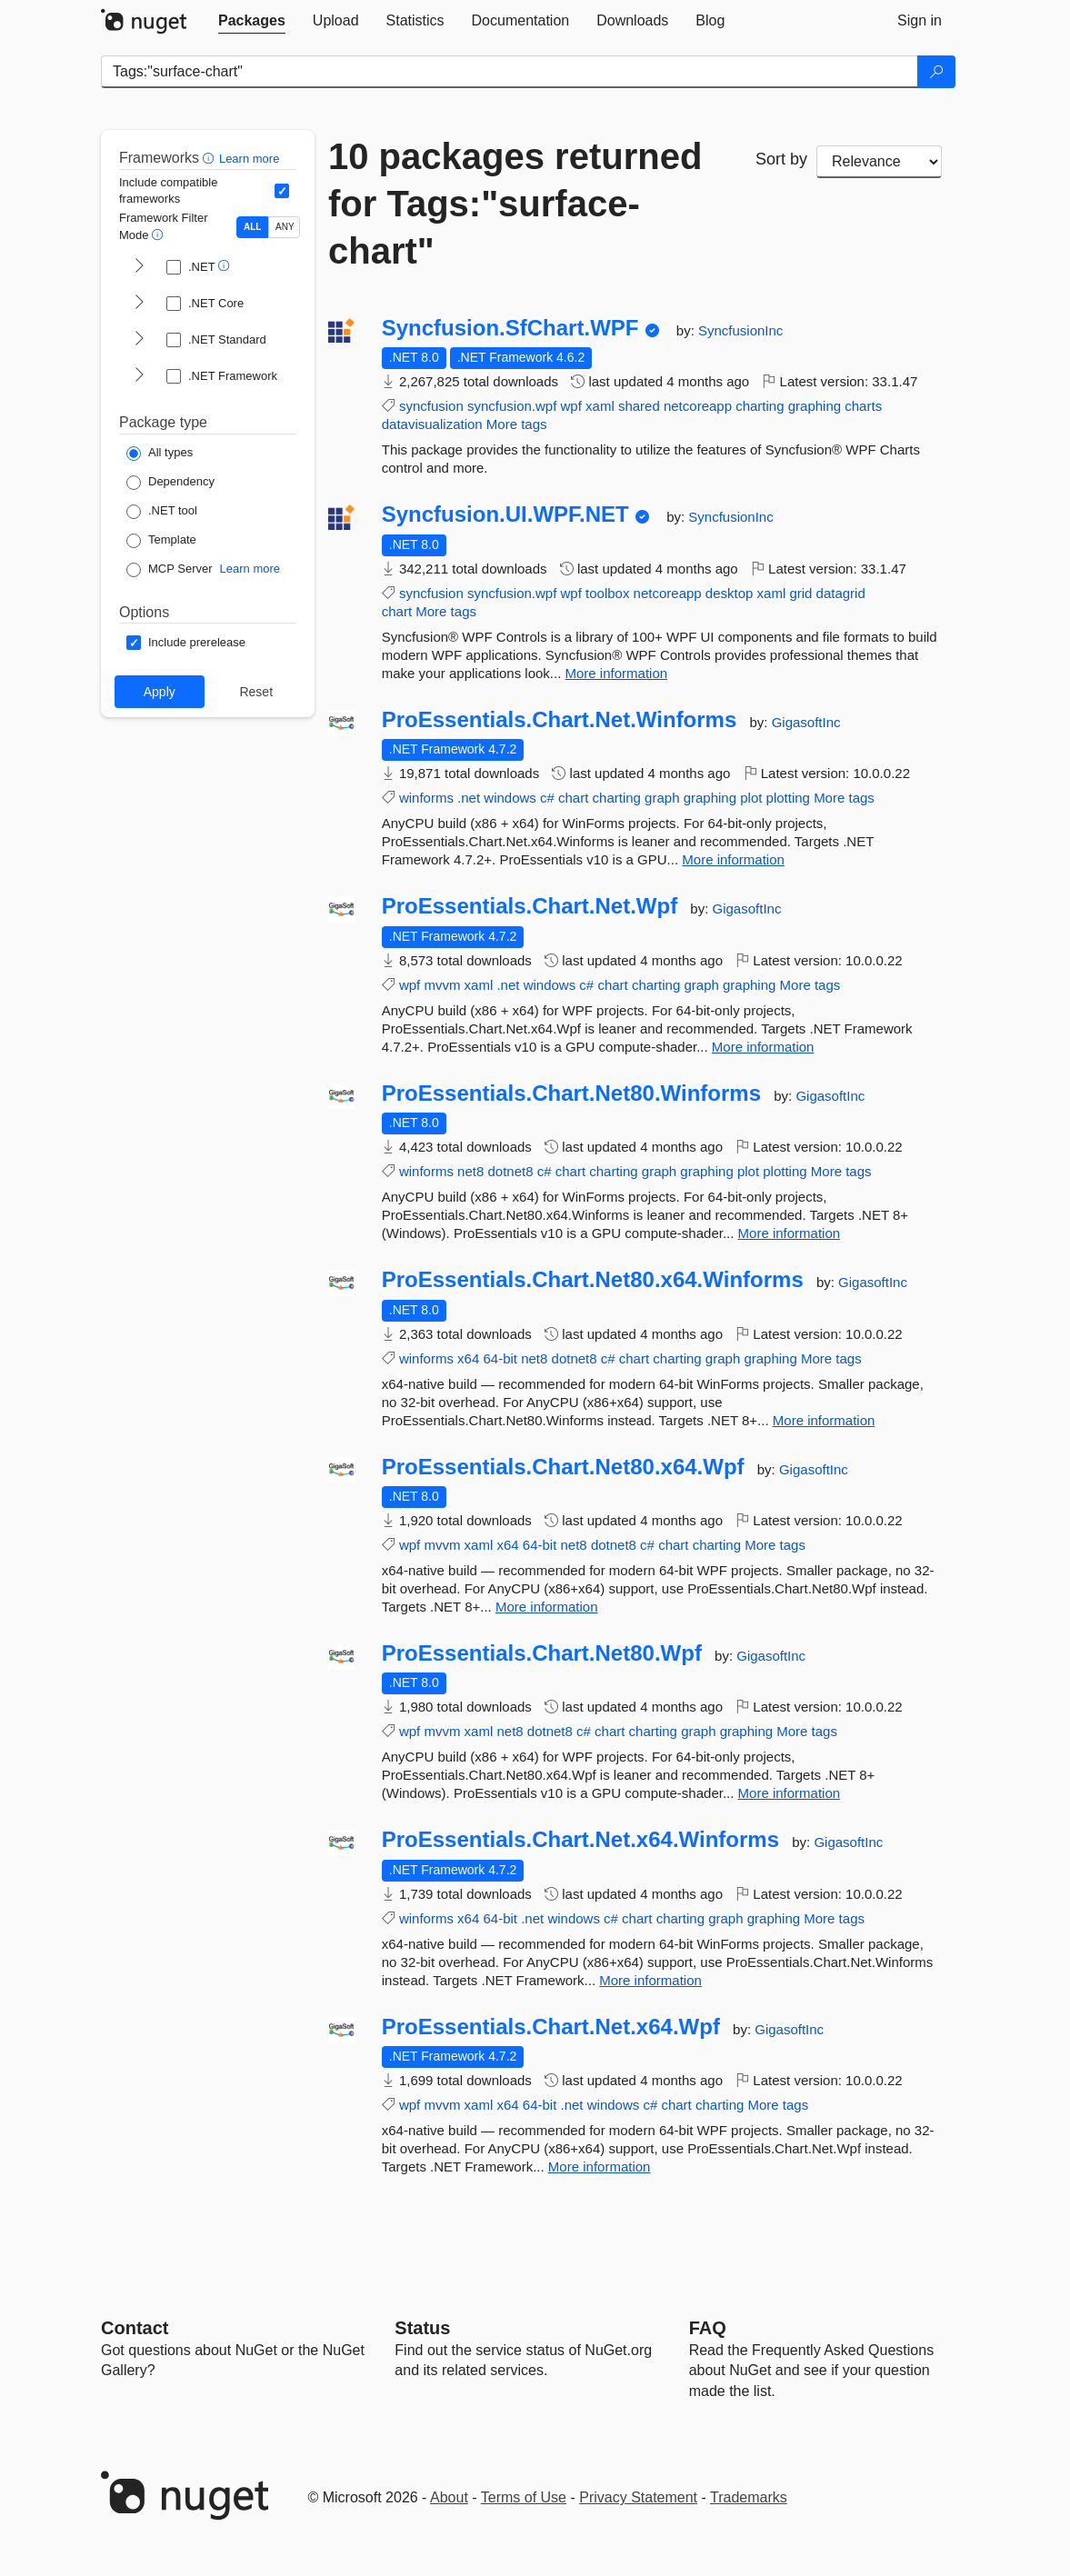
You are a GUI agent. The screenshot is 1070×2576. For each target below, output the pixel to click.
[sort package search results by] (879, 161)
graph (662, 797)
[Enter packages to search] (509, 71)
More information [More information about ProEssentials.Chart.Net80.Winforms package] (789, 1233)
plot (751, 797)
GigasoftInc (806, 722)
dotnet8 (510, 1171)
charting (759, 406)
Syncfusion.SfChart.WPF (510, 328)
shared (639, 406)
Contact (134, 2328)
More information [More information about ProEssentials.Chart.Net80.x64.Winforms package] (824, 1420)
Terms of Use (523, 2497)
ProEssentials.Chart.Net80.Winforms (571, 1093)
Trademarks (748, 2497)
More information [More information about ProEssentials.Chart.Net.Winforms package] (733, 859)
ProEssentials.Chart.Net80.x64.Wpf (563, 1467)
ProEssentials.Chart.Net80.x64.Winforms (593, 1280)
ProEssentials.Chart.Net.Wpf (529, 906)
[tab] (252, 21)
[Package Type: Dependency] (170, 482)
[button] (210, 157)
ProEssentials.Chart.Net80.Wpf (542, 1653)
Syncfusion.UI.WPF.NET (505, 514)
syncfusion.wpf (511, 406)
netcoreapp (698, 406)
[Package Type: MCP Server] (169, 569)
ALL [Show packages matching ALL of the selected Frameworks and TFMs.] (252, 227)
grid (800, 593)
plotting (788, 797)
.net (468, 797)
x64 (468, 1358)
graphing (814, 406)
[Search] (936, 71)
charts (863, 406)
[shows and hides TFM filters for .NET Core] (139, 303)
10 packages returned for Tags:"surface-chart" (515, 203)
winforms (426, 797)
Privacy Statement (638, 2497)
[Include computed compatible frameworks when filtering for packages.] (281, 190)
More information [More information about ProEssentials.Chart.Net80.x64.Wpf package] (546, 1606)
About (449, 2497)
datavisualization (432, 424)
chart (397, 611)
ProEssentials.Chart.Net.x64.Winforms (580, 1840)
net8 (470, 1171)
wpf (571, 406)
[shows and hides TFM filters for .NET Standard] (139, 340)
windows (510, 797)
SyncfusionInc (740, 330)
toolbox (607, 593)
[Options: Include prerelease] (186, 642)
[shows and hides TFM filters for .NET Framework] (139, 376)
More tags (516, 424)
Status (422, 2328)
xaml (600, 406)
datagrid (840, 593)
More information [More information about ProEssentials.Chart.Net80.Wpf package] (789, 1793)
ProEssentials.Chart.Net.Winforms (559, 720)
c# (547, 797)
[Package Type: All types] (159, 453)
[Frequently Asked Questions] (707, 2328)
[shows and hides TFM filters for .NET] (139, 267)
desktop (729, 593)
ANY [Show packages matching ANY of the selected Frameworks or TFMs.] (285, 227)
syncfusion (431, 406)
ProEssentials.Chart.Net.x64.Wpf (551, 2027)
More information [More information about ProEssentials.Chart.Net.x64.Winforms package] (650, 1980)
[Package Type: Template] (161, 540)
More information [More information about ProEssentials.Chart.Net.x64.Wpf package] (599, 2166)
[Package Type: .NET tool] (162, 511)
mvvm (442, 985)
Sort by (781, 159)
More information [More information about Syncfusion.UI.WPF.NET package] (616, 673)
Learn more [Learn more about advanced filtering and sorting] (249, 158)
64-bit (500, 1358)
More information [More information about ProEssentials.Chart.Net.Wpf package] (763, 1046)
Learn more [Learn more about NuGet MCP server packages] (250, 568)
